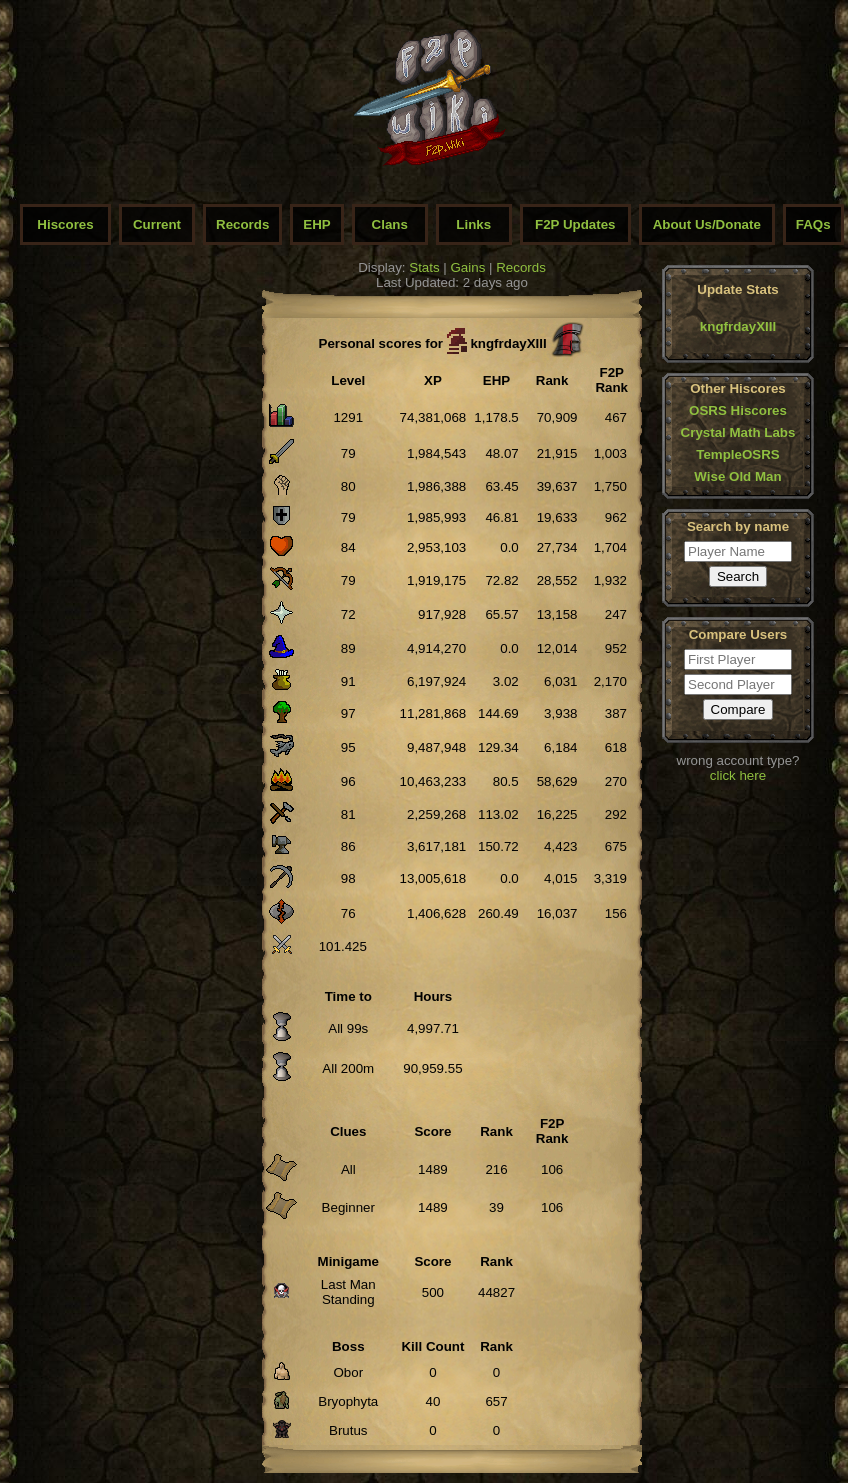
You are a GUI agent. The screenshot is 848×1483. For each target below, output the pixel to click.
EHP (316, 224)
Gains (468, 267)
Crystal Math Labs (738, 432)
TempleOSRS (737, 454)
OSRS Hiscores (738, 410)
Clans (390, 224)
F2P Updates (575, 224)
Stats (424, 267)
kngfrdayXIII (738, 326)
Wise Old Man (737, 476)
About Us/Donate (707, 224)
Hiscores (65, 224)
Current (157, 224)
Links (473, 224)
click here (738, 775)
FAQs (813, 224)
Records (242, 224)
